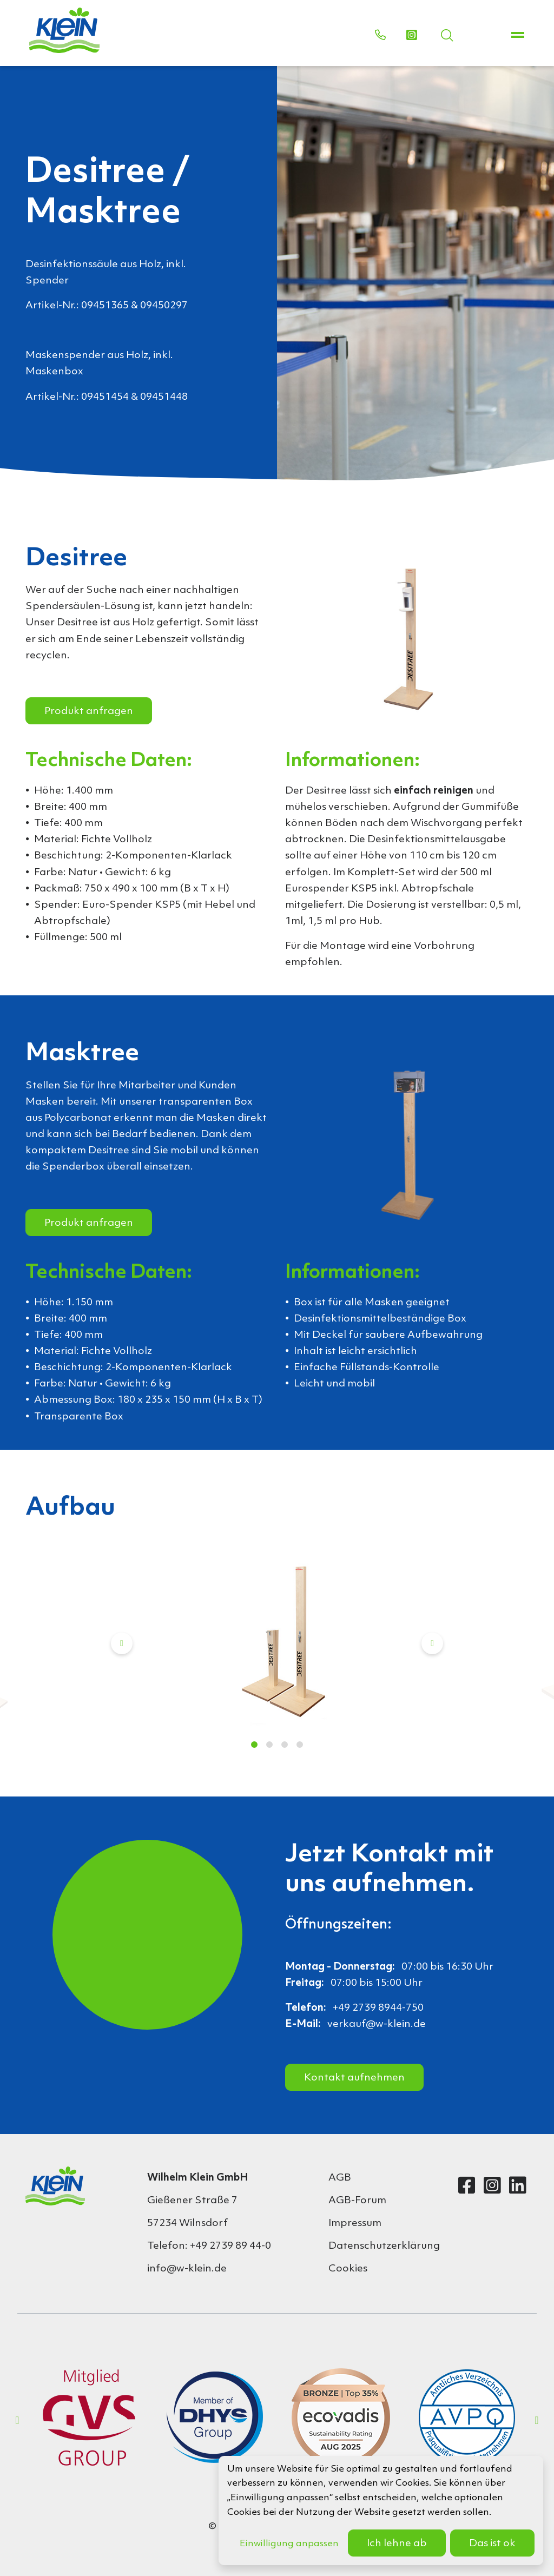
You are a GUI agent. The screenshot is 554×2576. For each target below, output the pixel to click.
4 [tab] (299, 1744)
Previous (122, 1643)
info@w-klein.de (187, 2268)
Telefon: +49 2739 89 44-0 (209, 2246)
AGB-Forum (357, 2200)
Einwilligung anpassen (289, 2543)
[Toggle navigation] (518, 35)
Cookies (347, 2268)
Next (432, 1643)
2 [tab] (269, 1744)
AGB (339, 2177)
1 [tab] (254, 1744)
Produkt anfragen (88, 711)
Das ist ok (492, 2543)
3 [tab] (284, 1744)
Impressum (354, 2223)
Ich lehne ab (397, 2543)
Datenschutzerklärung (377, 2246)
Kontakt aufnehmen (354, 2077)
